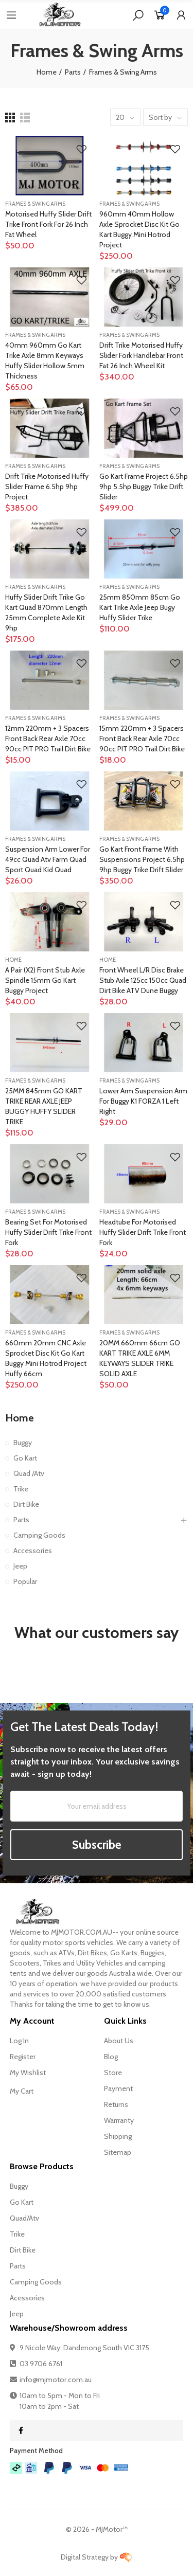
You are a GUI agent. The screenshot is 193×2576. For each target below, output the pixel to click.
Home (13, 959)
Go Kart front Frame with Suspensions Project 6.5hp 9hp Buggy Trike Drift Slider (142, 859)
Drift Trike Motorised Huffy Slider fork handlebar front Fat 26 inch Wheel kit (141, 355)
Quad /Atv (28, 1473)
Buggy (22, 1442)
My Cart (21, 2091)
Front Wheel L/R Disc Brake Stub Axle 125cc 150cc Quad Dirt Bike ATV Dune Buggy (142, 980)
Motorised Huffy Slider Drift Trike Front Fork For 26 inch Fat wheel (48, 224)
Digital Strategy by (96, 2557)
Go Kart (25, 1458)
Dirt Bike (26, 1504)
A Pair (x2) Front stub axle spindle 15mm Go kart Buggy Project (45, 980)
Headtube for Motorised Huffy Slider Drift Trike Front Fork (142, 1232)
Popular (25, 1581)
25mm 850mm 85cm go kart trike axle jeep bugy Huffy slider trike (139, 607)
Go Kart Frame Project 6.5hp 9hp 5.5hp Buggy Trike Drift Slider (143, 486)
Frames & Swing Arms (35, 203)
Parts (21, 1519)
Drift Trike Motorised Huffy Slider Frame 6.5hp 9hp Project (47, 486)
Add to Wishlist (81, 149)
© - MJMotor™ (97, 2529)
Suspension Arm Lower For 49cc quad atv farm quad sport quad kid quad (47, 859)
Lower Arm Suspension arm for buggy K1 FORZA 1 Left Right (143, 1101)
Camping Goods (39, 1535)
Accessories (32, 1550)
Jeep (20, 1566)
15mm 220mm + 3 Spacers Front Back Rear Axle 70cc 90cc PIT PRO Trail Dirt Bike (142, 738)
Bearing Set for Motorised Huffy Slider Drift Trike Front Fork (48, 1232)
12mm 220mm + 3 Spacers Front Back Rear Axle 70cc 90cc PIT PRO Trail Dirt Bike (48, 738)
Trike (20, 1488)
